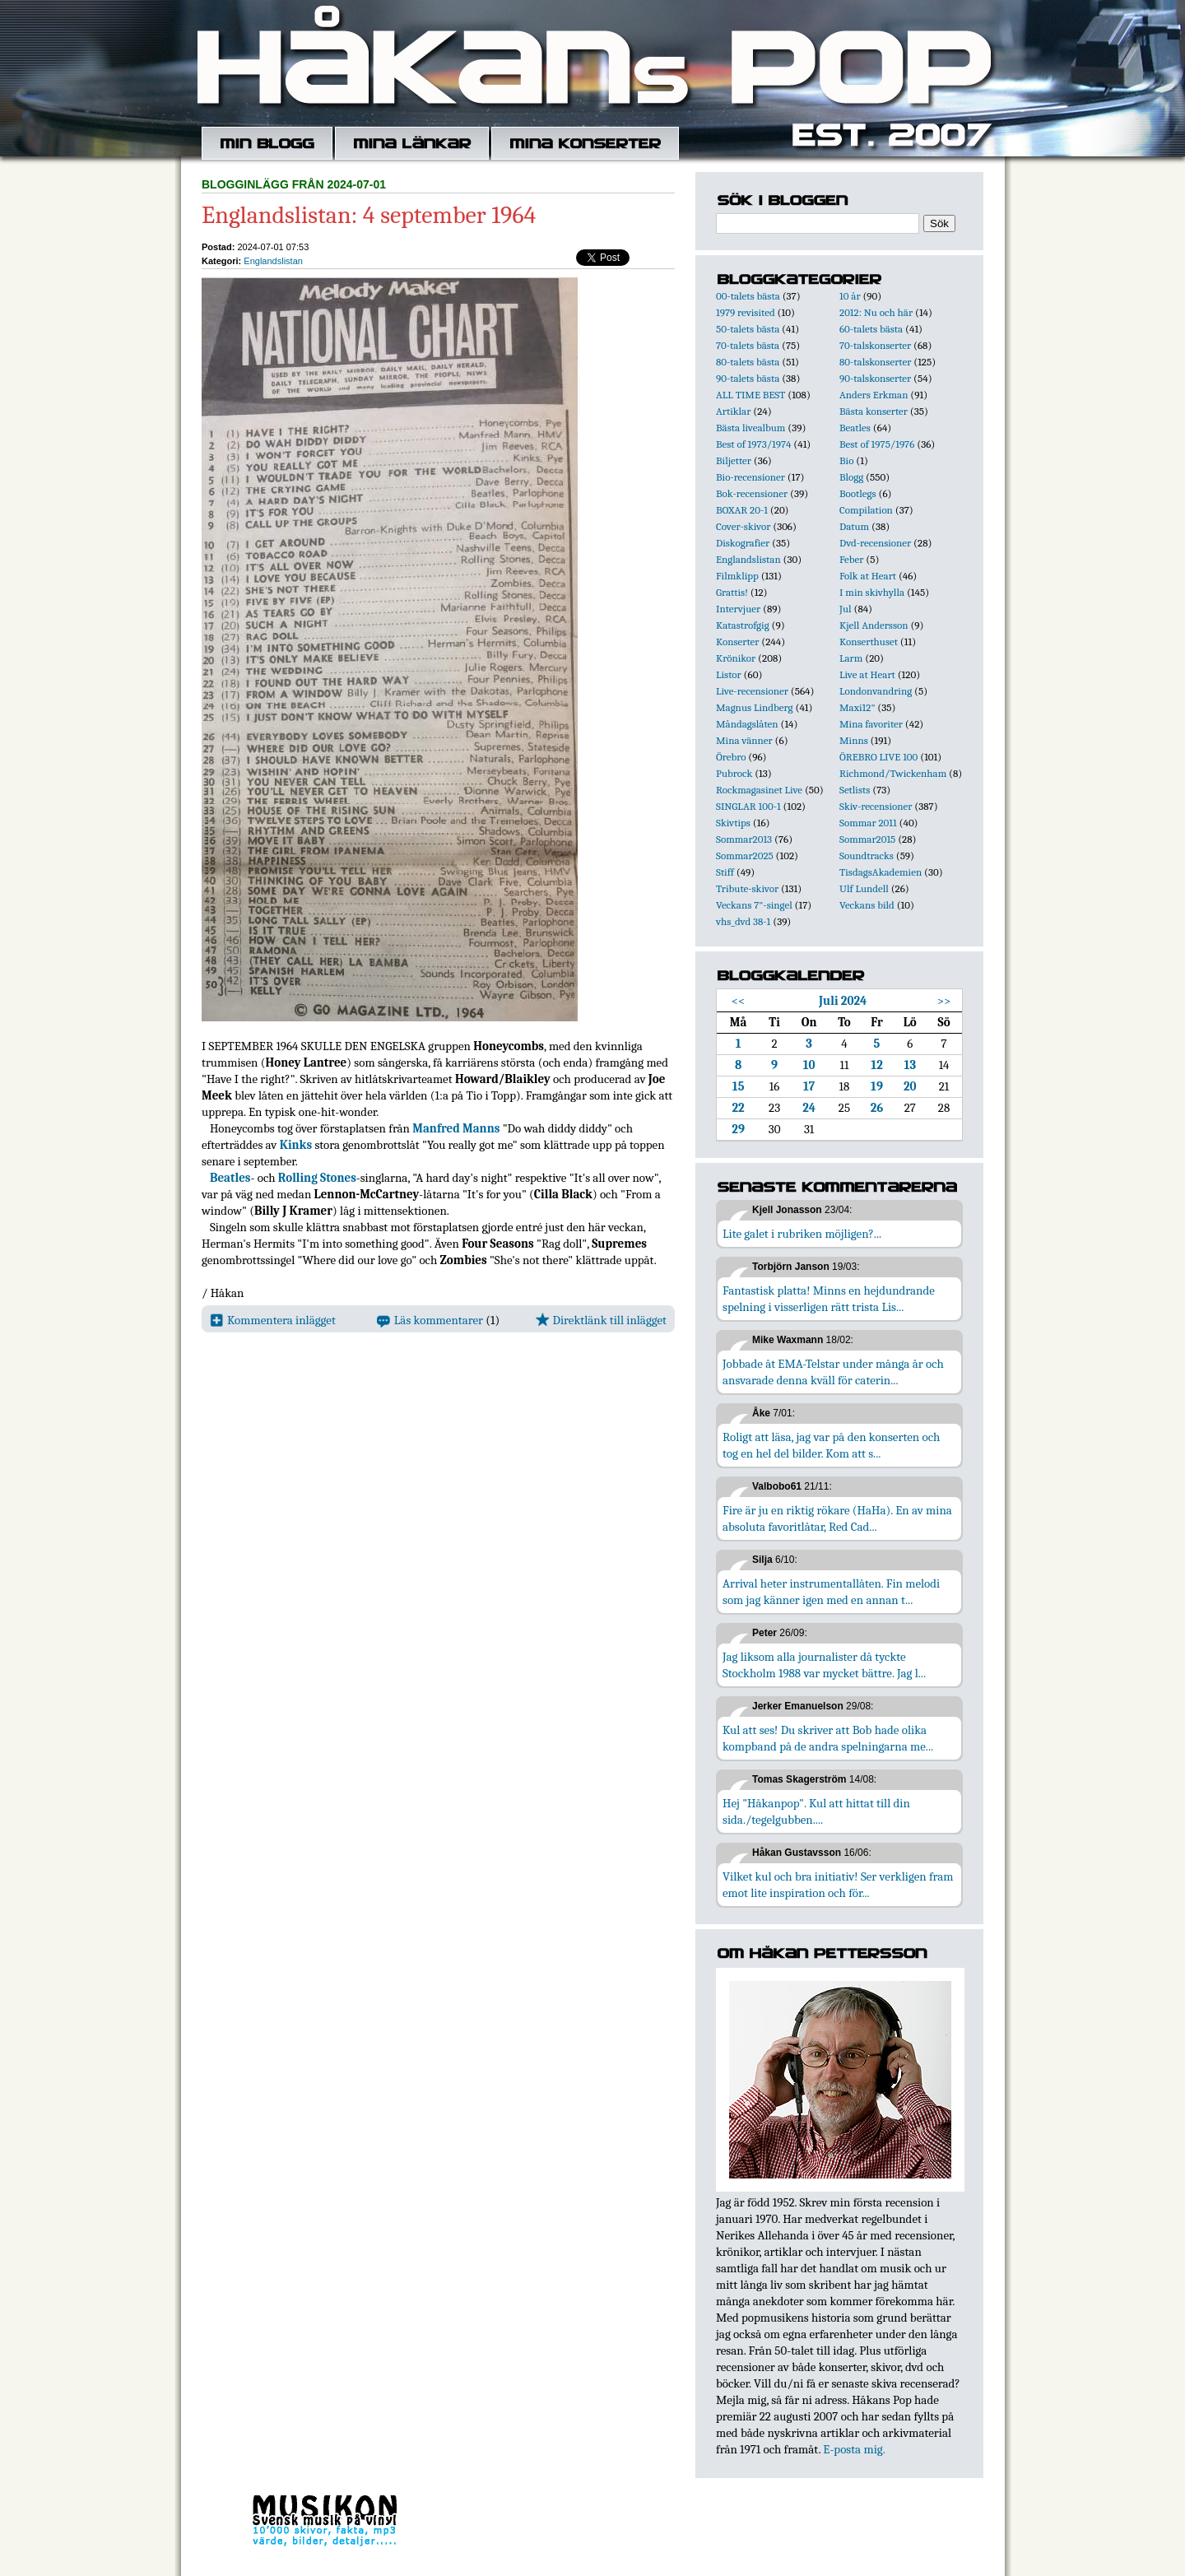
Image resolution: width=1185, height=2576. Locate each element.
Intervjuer (738, 608)
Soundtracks (866, 855)
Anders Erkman (873, 394)
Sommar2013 (744, 839)
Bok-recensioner (752, 493)
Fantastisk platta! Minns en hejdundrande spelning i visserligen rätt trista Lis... (829, 1298)
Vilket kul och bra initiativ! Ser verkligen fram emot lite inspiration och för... (838, 1884)
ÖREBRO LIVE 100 (878, 757)
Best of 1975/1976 (876, 444)
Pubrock (734, 773)
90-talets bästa (747, 378)
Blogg (851, 477)
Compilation (866, 510)
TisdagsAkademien (880, 872)
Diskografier (742, 543)
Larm (850, 658)
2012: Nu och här (876, 312)
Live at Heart (867, 674)
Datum (854, 526)
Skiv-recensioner (875, 806)
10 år (850, 296)
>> (944, 1000)
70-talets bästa (747, 345)
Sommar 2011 (868, 822)
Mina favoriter (871, 724)
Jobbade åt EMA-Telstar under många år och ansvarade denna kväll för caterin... (833, 1372)
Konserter (737, 641)
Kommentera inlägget (273, 1320)
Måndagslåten (747, 724)
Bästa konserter (873, 411)
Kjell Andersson (873, 625)
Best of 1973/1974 (753, 444)
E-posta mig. (854, 2449)
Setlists (854, 789)
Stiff (725, 872)
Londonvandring (875, 691)
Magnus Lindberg (754, 707)
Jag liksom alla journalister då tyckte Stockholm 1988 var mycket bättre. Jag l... (824, 1665)
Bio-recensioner (750, 477)
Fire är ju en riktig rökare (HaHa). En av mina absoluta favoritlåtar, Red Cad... (837, 1518)
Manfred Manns (456, 1128)
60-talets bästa (871, 329)
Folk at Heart (867, 576)
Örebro (731, 757)
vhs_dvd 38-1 (743, 921)
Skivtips (733, 822)
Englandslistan (273, 261)
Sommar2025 (745, 855)
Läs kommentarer (430, 1320)
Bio (846, 460)
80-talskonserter (875, 362)
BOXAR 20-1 (742, 510)
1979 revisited (745, 312)
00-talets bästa (748, 296)
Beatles (230, 1177)
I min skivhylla (871, 592)
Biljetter (733, 460)
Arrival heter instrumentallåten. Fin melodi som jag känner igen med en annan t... (831, 1591)
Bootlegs (857, 493)
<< (739, 1000)
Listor (728, 674)
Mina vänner (744, 740)
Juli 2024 (843, 1000)
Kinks (296, 1144)
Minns (853, 740)
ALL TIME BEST (750, 394)
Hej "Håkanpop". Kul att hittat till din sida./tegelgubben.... (816, 1811)
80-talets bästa (747, 362)
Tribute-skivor (747, 888)
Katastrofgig (742, 625)
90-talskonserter (875, 378)
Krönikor (735, 658)
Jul (845, 608)
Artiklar (733, 411)
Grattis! (732, 592)
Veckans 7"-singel (754, 905)
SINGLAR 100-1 (748, 806)
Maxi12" (857, 707)
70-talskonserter (875, 345)
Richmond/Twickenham (892, 773)
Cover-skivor (743, 526)
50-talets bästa (747, 329)
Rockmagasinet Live (759, 789)
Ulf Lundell (864, 888)
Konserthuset (868, 641)
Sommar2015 (867, 839)
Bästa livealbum (750, 427)
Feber (851, 559)
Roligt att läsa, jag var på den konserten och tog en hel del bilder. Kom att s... (831, 1445)
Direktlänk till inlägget (601, 1320)
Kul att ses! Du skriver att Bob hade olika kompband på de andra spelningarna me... (828, 1738)
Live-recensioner (752, 691)
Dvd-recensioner (875, 543)
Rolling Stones (317, 1177)
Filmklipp (737, 576)
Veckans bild (867, 905)
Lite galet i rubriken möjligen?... (802, 1233)
